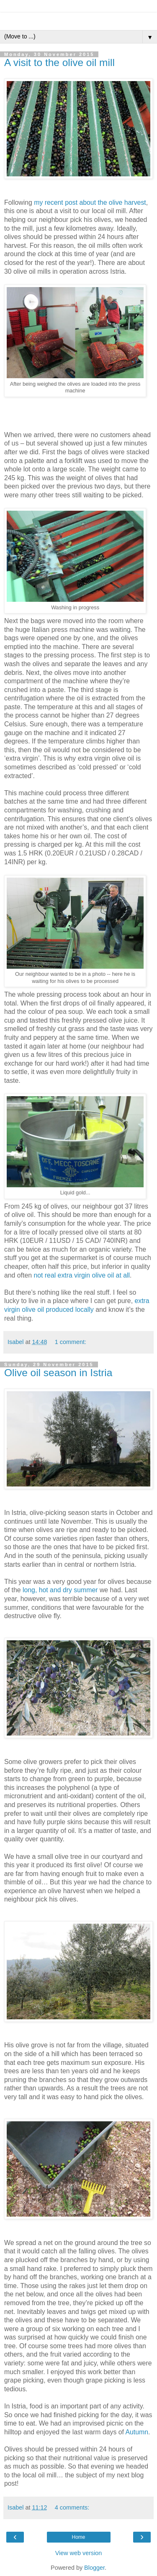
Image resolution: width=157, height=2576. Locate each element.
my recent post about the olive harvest (90, 202)
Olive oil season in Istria (58, 1372)
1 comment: (70, 1342)
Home (78, 2537)
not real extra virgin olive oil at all (81, 1275)
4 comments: (72, 2507)
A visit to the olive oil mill (59, 62)
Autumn (136, 2432)
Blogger (94, 2567)
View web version (78, 2553)
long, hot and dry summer (60, 1589)
